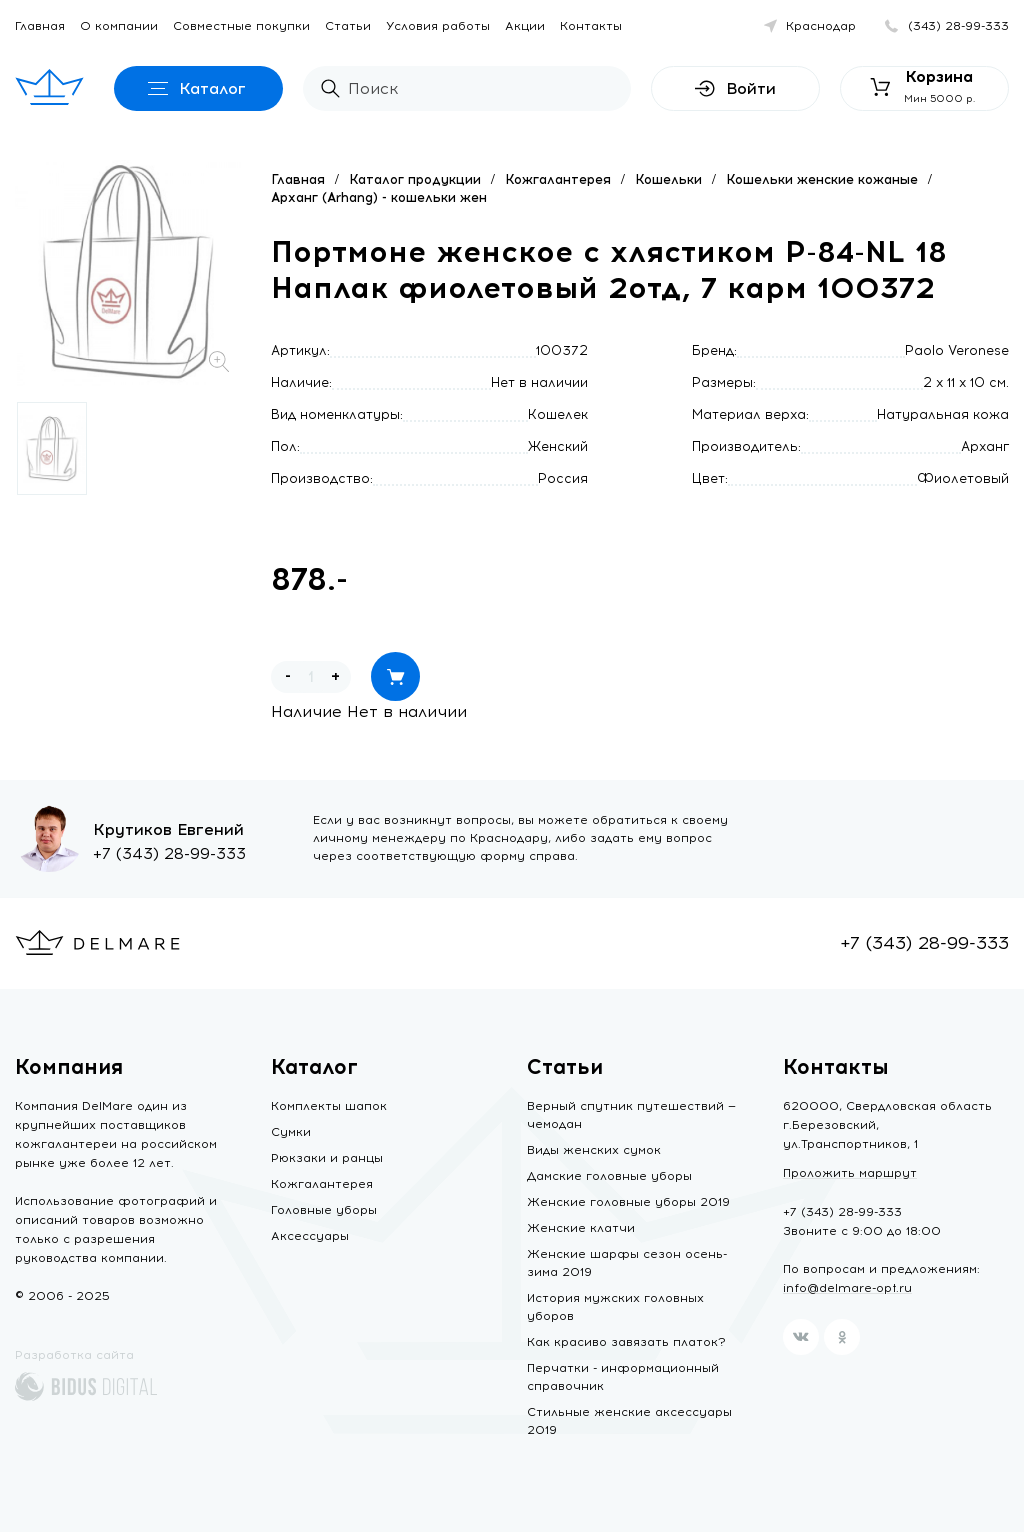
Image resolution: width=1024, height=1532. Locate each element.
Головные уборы (324, 1210)
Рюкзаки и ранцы (327, 1158)
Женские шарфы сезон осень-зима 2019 (627, 1263)
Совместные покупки (241, 26)
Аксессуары (310, 1236)
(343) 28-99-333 (958, 26)
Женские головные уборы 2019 (628, 1202)
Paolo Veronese (957, 350)
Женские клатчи (581, 1228)
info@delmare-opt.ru (847, 1288)
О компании (119, 26)
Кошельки (668, 179)
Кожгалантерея (558, 179)
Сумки (291, 1132)
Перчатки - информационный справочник (623, 1377)
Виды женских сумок (594, 1150)
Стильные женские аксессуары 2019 (629, 1421)
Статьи (348, 26)
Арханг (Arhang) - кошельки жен (379, 197)
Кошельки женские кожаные (822, 179)
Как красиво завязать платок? (626, 1342)
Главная (40, 26)
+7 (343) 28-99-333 (169, 853)
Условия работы (438, 26)
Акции (525, 26)
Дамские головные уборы (609, 1176)
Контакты (591, 26)
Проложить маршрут (850, 1173)
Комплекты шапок (329, 1106)
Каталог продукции (415, 179)
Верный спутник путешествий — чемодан (631, 1115)
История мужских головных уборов (615, 1307)
